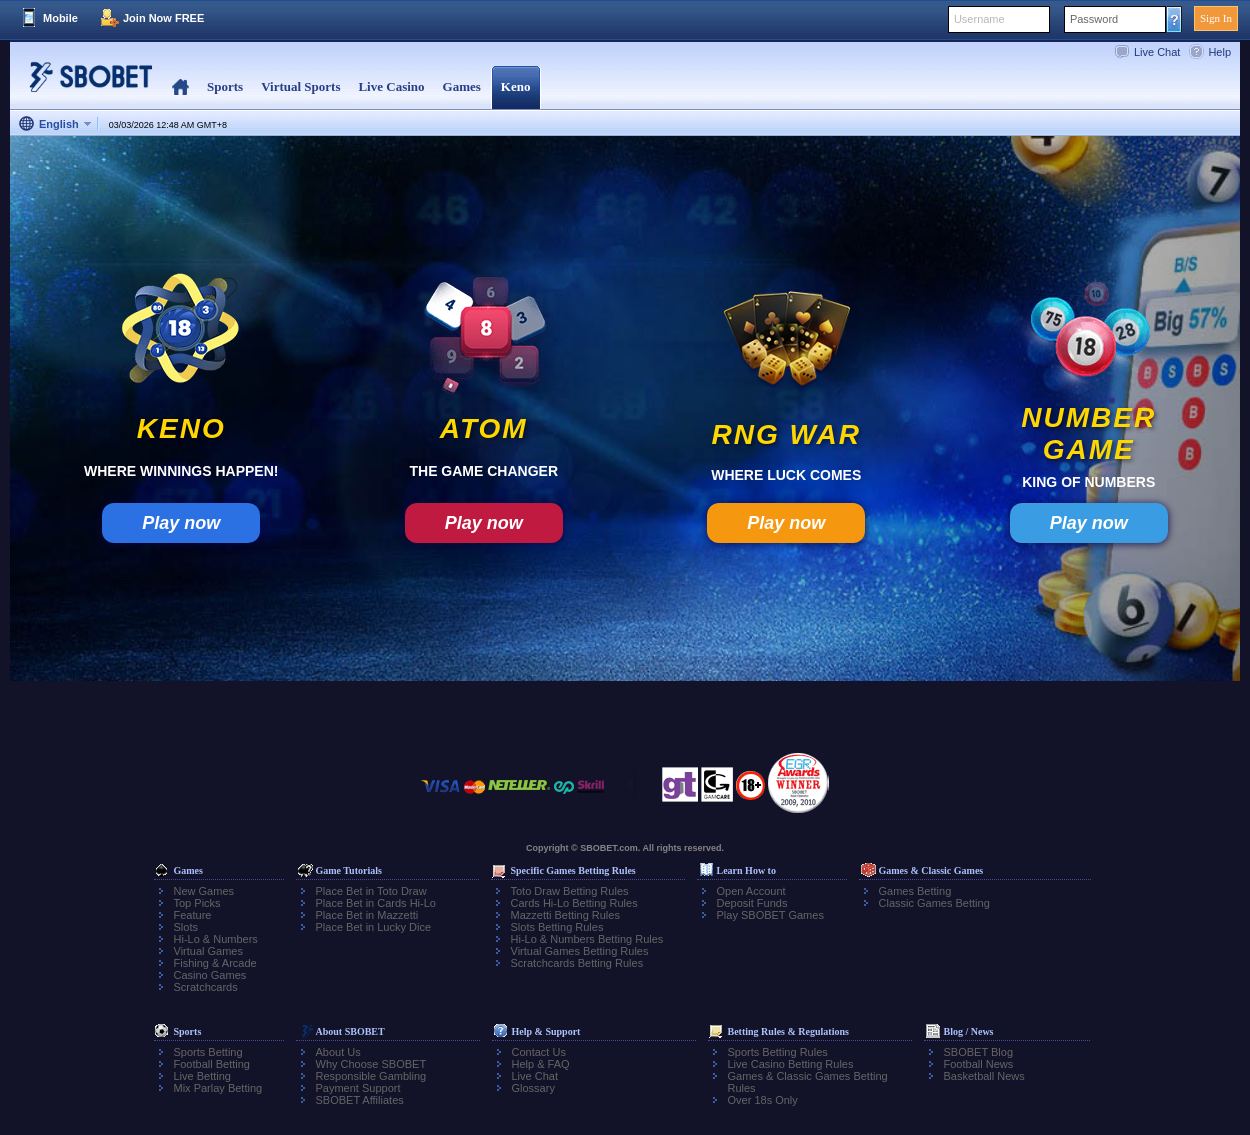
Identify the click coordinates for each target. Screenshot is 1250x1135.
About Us (338, 1052)
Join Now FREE (163, 18)
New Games (204, 891)
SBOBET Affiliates (360, 1100)
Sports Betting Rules (778, 1052)
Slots (186, 927)
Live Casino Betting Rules (791, 1064)
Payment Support (358, 1088)
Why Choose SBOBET (371, 1064)
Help (1219, 52)
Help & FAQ (541, 1064)
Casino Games (210, 975)
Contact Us (539, 1052)
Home (180, 87)
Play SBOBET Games (770, 915)
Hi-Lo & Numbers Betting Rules (587, 939)
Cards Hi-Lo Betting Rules (574, 903)
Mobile (60, 18)
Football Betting (212, 1064)
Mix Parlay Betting (218, 1088)
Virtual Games (209, 951)
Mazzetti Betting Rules (565, 915)
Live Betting (202, 1076)
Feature (193, 915)
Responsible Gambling (371, 1076)
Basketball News (984, 1076)
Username (979, 19)
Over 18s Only (763, 1100)
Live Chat (1157, 52)
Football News (979, 1064)
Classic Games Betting (934, 903)
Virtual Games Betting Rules (580, 951)
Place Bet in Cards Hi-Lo (376, 903)
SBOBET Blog (979, 1052)
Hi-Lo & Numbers (216, 939)
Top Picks (197, 903)
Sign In (1216, 18)
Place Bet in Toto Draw (371, 891)
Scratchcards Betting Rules (577, 963)
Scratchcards (206, 987)
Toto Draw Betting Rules (570, 891)
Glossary (533, 1088)
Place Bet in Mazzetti (367, 915)
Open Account (751, 891)
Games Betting (915, 891)
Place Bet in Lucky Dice (374, 927)
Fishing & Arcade (215, 963)
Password (1094, 19)
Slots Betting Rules (557, 927)
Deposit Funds (752, 903)
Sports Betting (208, 1052)
